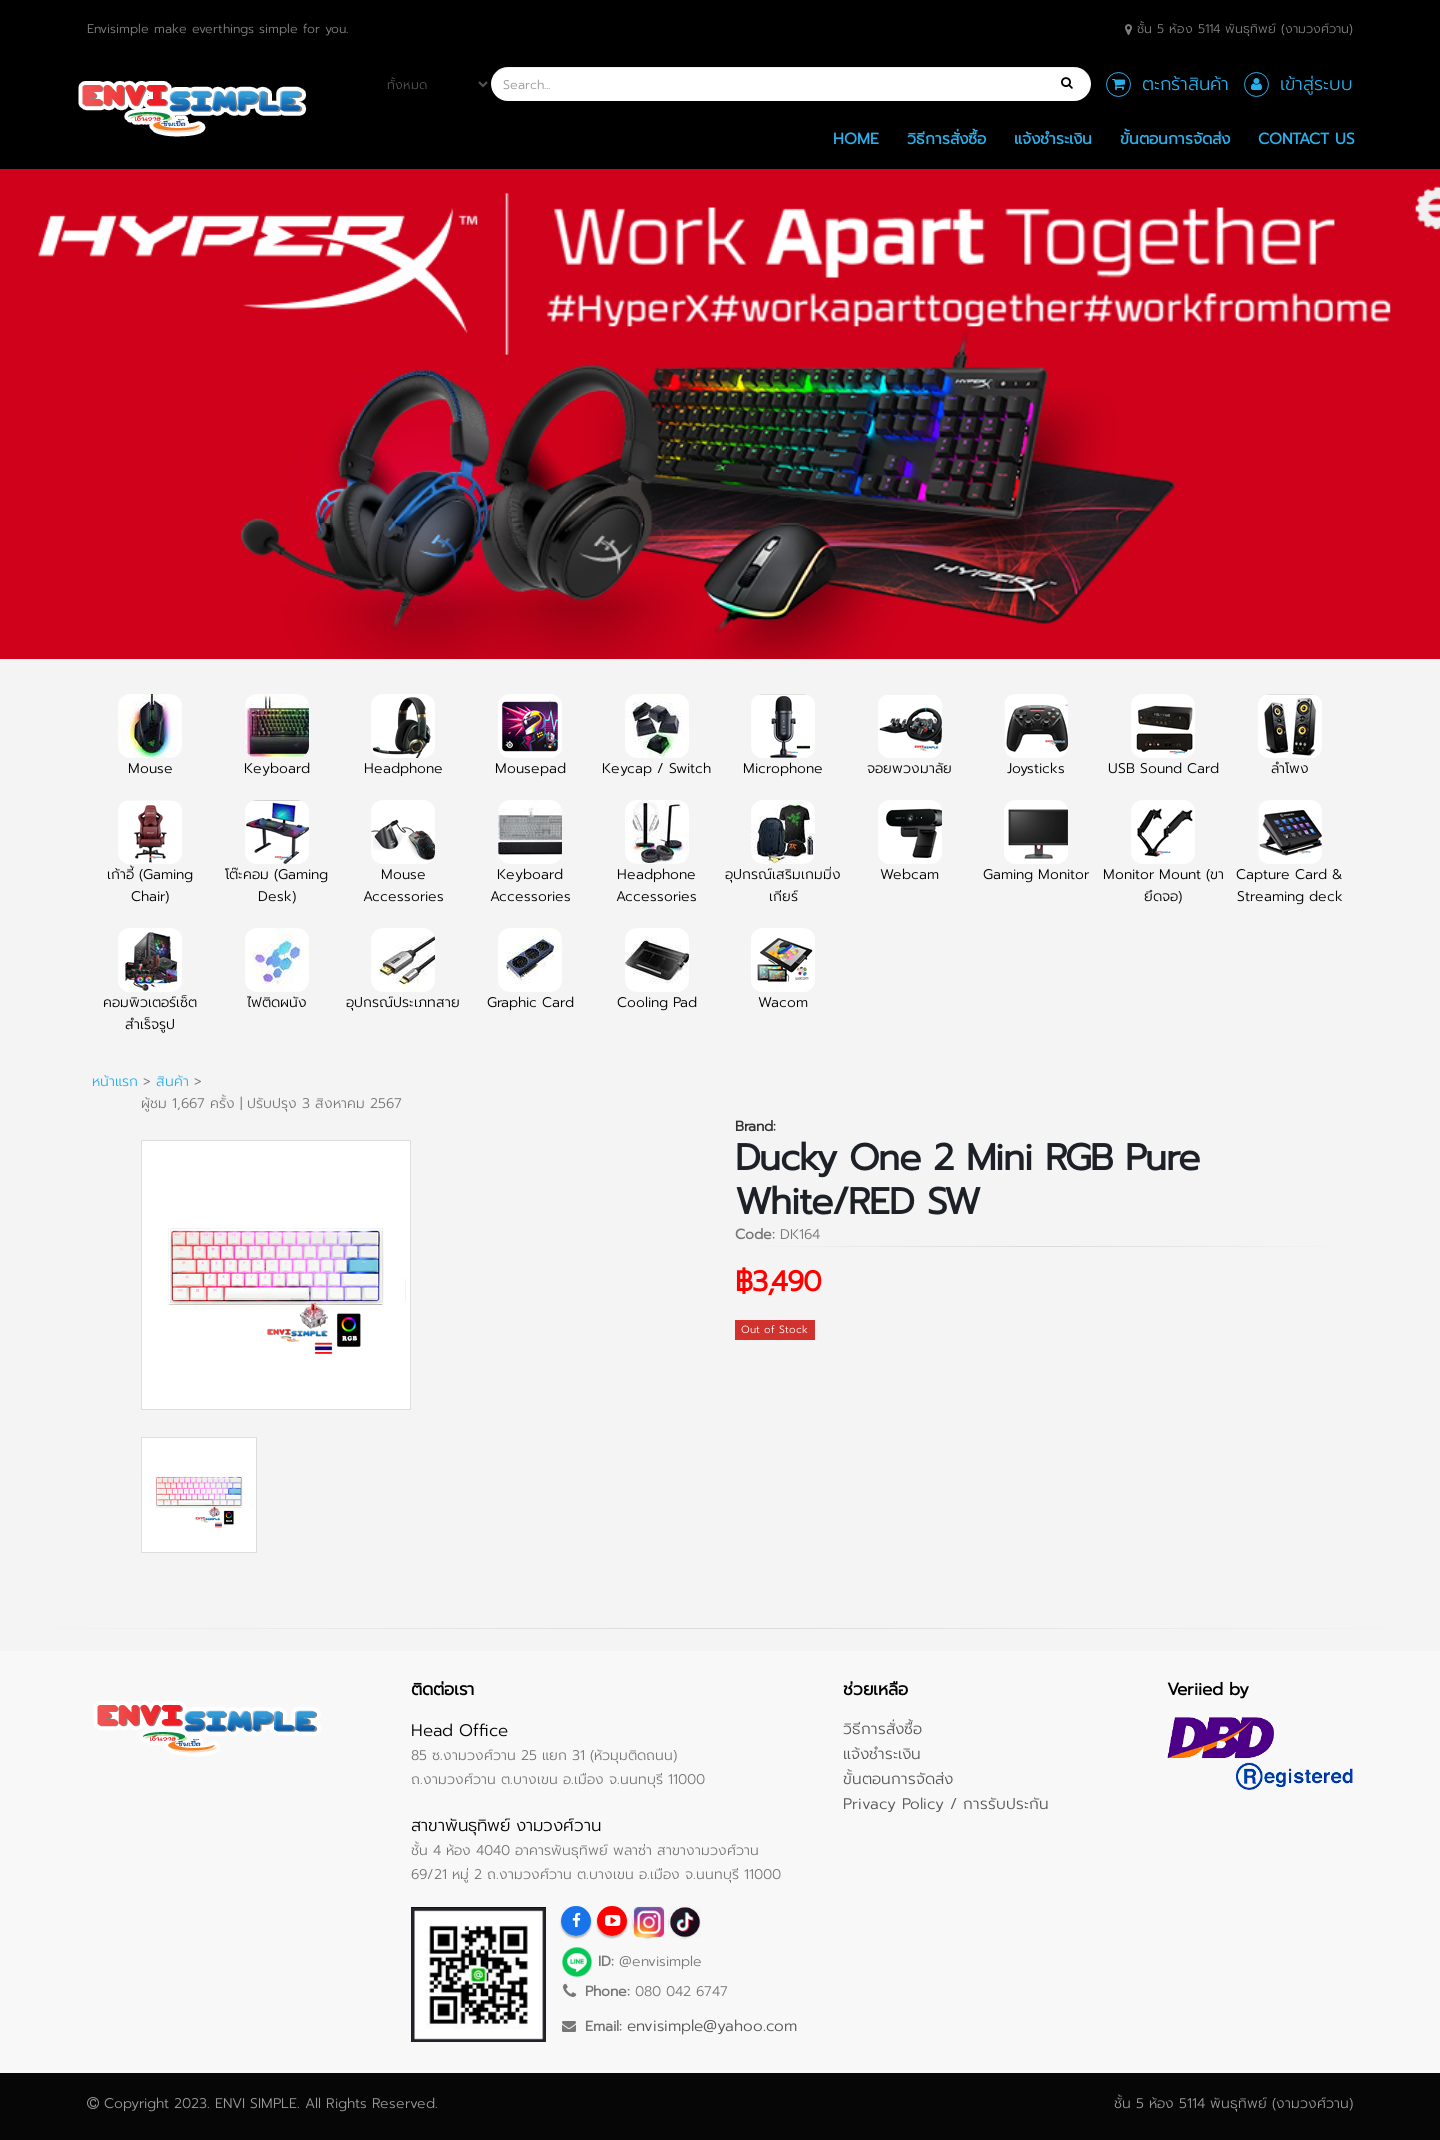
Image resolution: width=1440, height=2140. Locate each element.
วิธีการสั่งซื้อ (946, 138)
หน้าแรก (115, 1081)
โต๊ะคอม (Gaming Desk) (276, 864)
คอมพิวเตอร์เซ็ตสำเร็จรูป (150, 992)
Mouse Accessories (403, 864)
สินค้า (172, 1081)
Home (856, 138)
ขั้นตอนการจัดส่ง (1175, 138)
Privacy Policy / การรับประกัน (946, 1803)
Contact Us (1306, 138)
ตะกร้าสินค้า (1185, 84)
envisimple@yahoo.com (712, 2025)
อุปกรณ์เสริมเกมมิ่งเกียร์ (783, 864)
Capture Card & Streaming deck (1289, 864)
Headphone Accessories (656, 864)
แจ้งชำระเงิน (1053, 138)
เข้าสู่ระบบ (1316, 84)
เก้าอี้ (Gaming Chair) (150, 864)
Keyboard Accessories (530, 864)
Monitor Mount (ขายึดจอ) (1163, 864)
